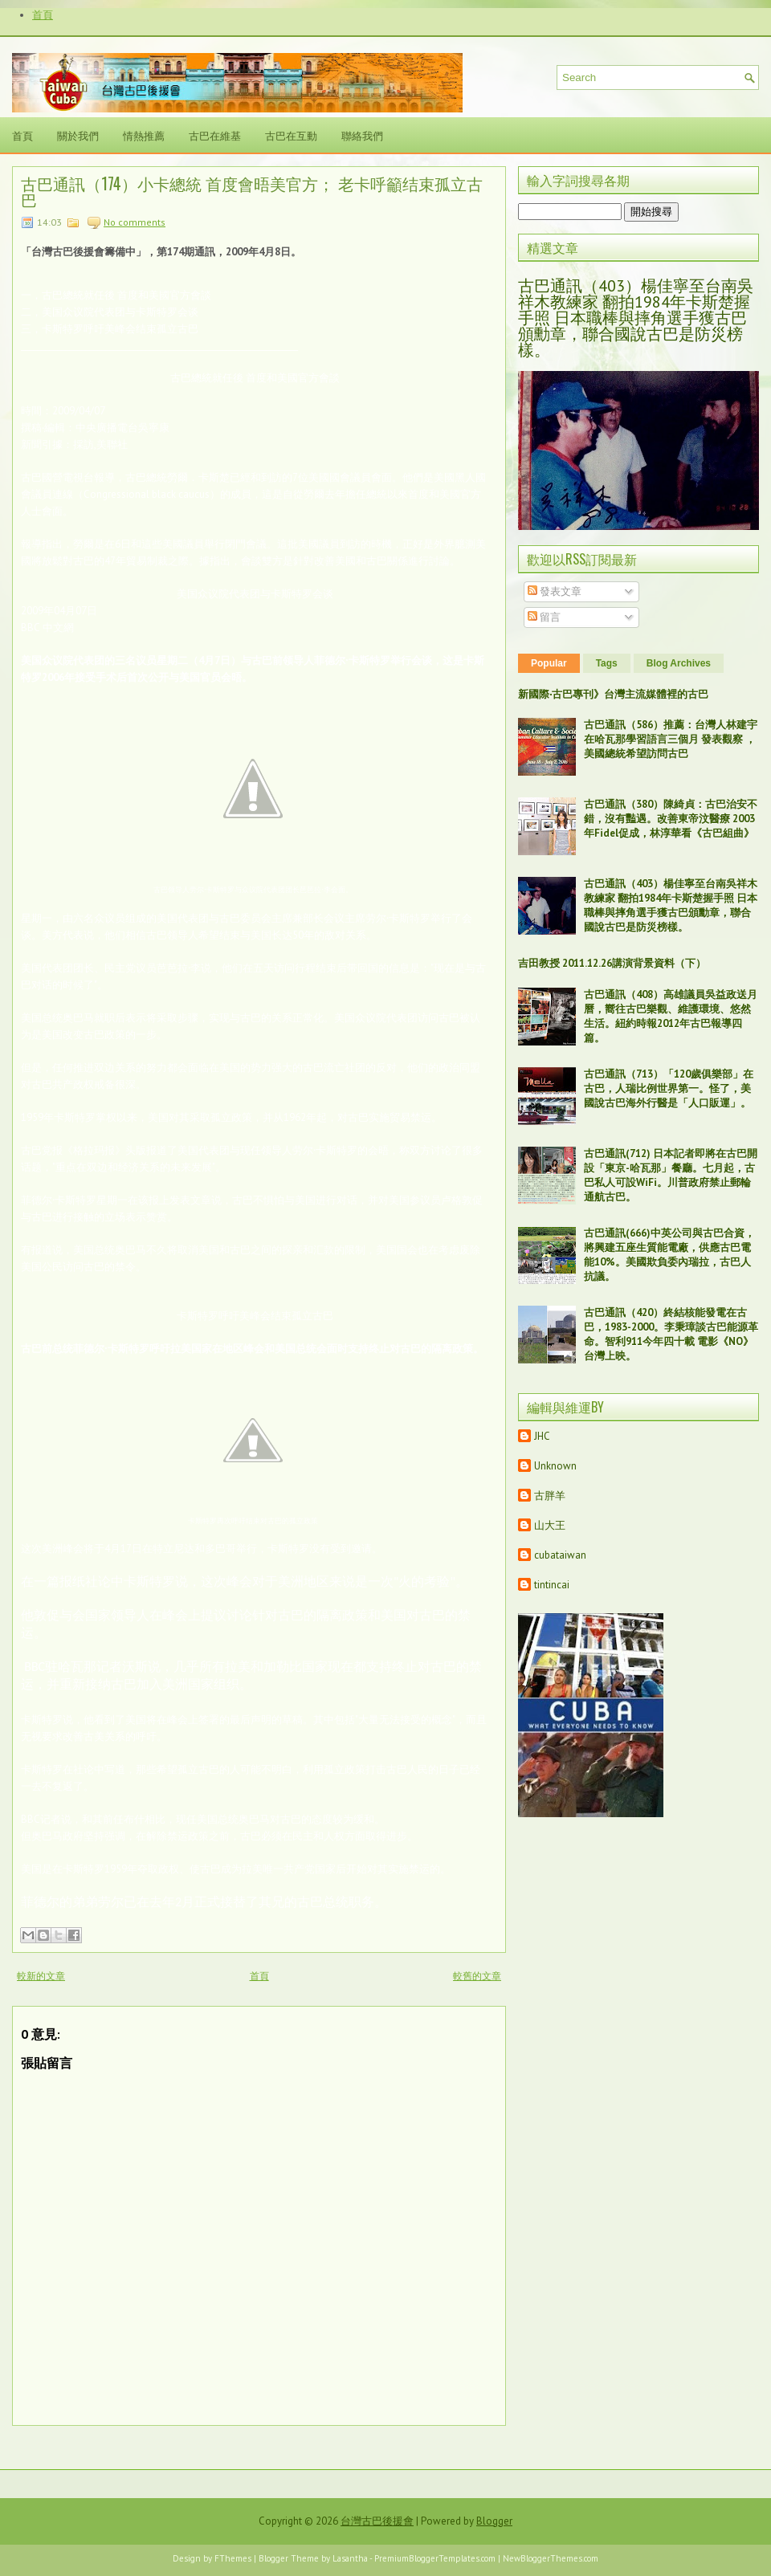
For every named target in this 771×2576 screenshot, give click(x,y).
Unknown (555, 1466)
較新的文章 (41, 1976)
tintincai (551, 1585)
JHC (542, 1436)
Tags (607, 663)
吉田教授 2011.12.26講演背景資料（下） (612, 963)
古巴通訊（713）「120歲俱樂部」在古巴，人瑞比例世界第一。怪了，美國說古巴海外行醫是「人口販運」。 (668, 1088)
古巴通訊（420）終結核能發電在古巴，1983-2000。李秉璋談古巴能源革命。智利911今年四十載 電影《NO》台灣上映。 (671, 1334)
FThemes (232, 2558)
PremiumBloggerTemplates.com (435, 2558)
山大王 (549, 1525)
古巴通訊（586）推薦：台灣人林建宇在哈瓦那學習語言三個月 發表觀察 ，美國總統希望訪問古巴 (670, 739)
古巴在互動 (291, 135)
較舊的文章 (477, 1976)
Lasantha (350, 2558)
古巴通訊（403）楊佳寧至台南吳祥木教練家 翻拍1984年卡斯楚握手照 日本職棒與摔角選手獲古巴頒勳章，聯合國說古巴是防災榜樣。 (635, 318)
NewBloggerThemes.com (550, 2558)
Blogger (494, 2521)
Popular (549, 663)
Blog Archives (679, 663)
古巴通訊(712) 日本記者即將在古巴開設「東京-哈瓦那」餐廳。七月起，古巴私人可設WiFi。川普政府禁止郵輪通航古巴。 (670, 1175)
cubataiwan (560, 1555)
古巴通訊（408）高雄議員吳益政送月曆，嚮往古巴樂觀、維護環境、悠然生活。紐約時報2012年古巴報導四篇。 (670, 1016)
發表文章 (554, 591)
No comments (134, 222)
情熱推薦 (144, 135)
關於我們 (78, 135)
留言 (544, 617)
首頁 (42, 15)
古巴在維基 (215, 135)
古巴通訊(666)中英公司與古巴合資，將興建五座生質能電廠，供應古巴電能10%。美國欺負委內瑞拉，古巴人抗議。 (669, 1254)
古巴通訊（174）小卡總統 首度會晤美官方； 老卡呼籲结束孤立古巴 (252, 191)
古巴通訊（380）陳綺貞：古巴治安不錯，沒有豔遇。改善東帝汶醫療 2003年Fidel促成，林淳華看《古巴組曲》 (670, 818)
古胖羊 (549, 1495)
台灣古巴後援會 (377, 2521)
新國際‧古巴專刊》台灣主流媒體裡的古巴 (613, 694)
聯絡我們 (362, 135)
